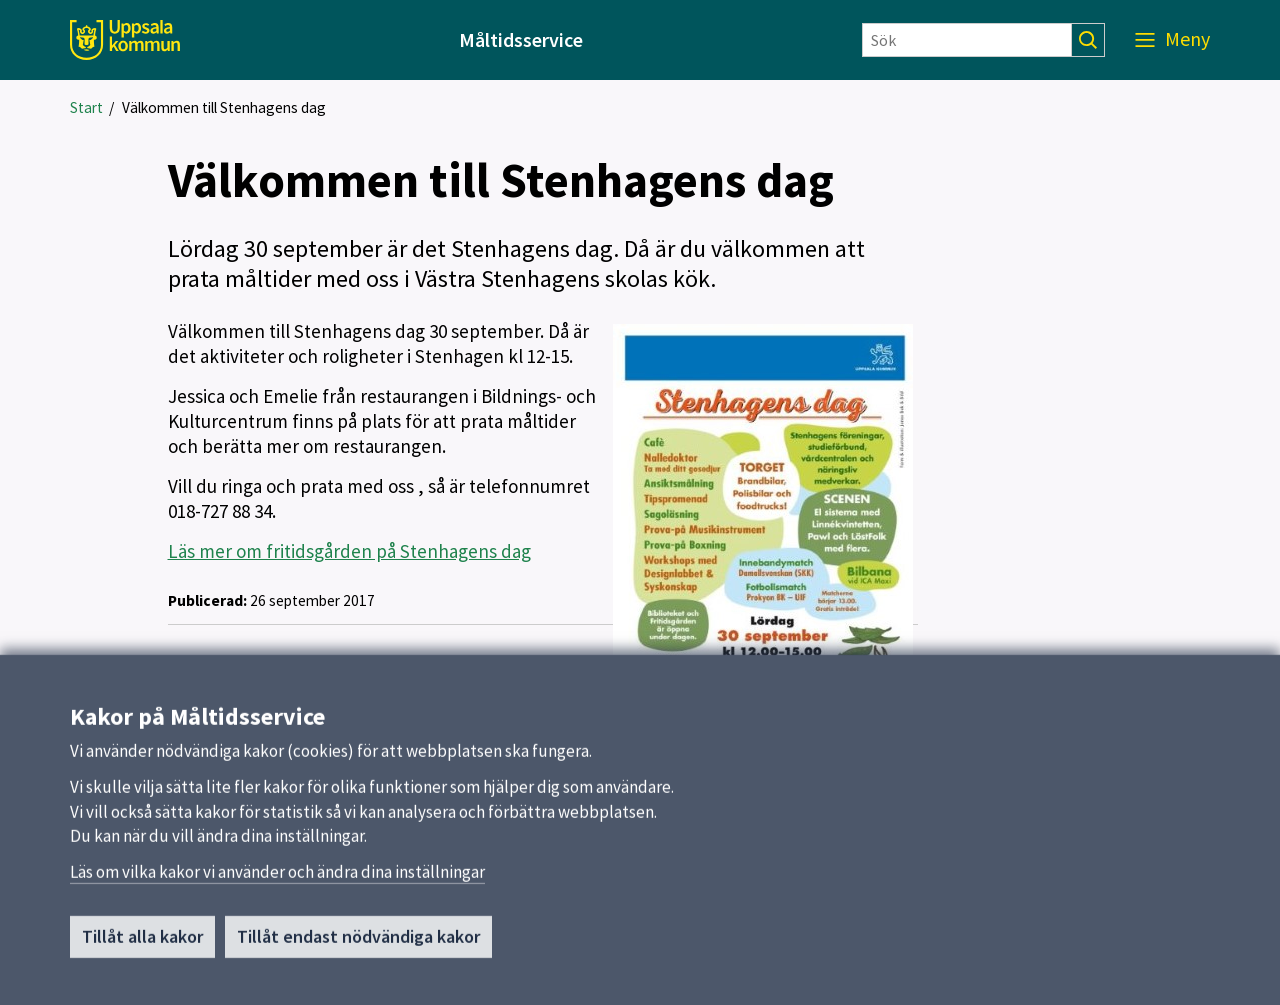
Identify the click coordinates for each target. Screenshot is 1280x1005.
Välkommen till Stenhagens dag (224, 107)
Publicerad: (207, 600)
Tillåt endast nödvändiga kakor (358, 944)
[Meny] (1172, 40)
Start (86, 107)
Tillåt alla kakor (142, 944)
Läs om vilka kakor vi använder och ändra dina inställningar (277, 880)
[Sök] (967, 40)
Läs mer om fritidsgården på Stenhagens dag (349, 551)
